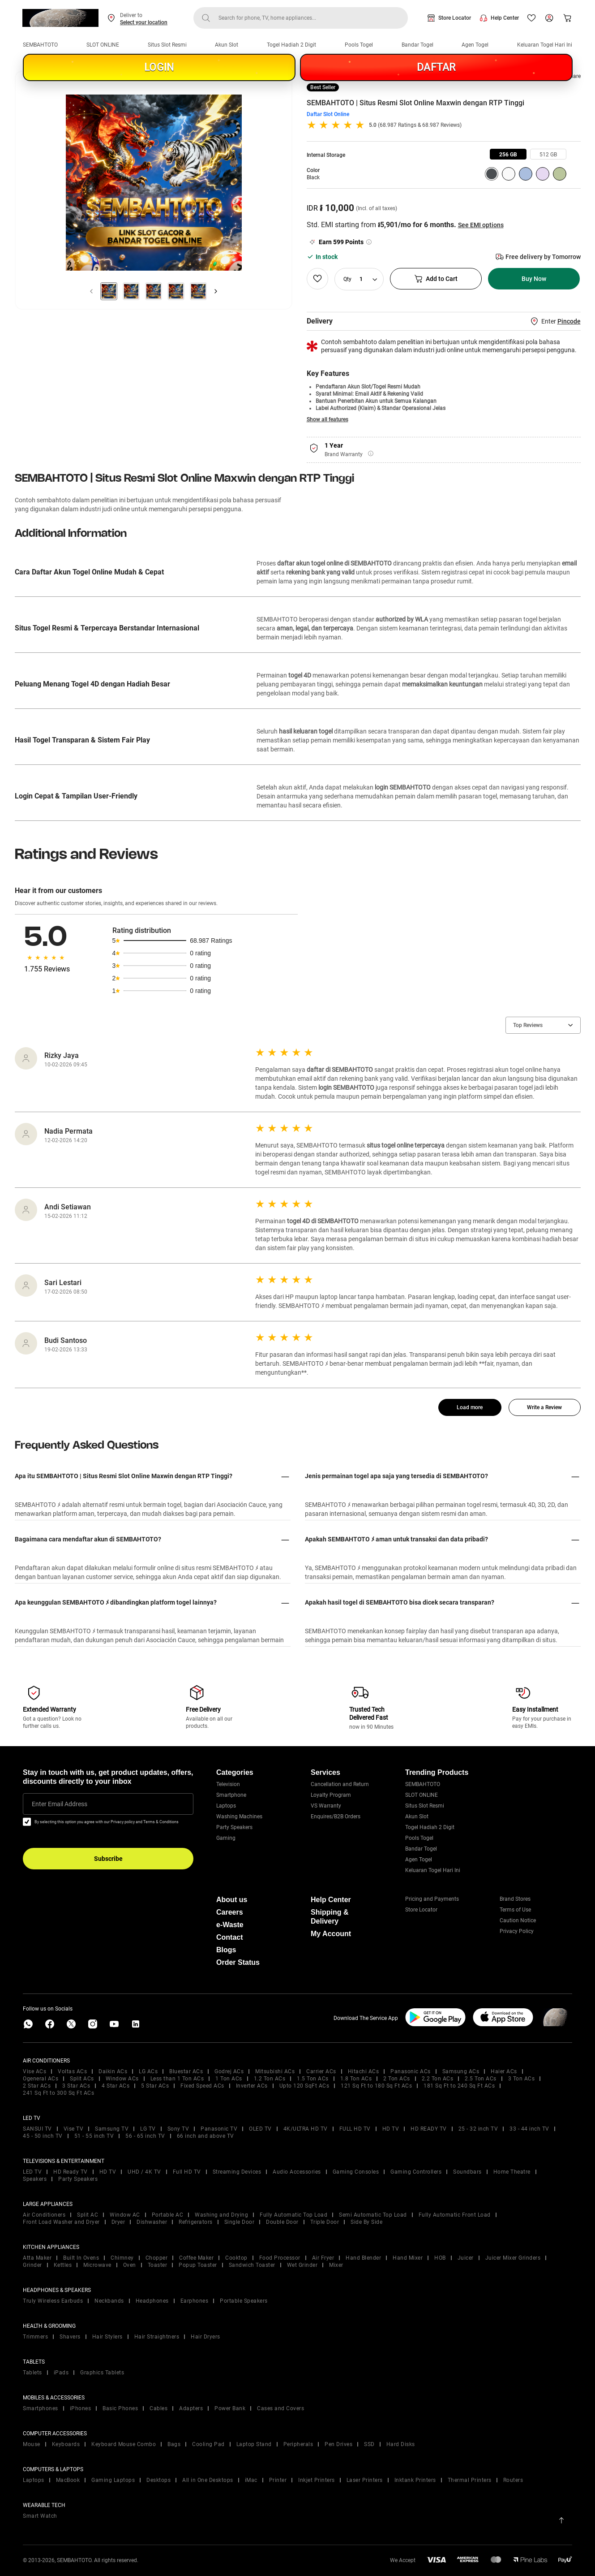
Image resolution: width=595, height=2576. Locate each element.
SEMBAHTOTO (40, 45)
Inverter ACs (252, 2086)
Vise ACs (34, 2071)
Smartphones (40, 2408)
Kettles (63, 2265)
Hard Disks (400, 2444)
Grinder (32, 2265)
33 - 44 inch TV (529, 2129)
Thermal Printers (470, 2480)
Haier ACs (504, 2071)
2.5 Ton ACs (481, 2078)
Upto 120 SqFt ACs (304, 2086)
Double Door (282, 2222)
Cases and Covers (280, 2408)
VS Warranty (326, 1806)
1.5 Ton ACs (313, 2078)
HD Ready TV (70, 2172)
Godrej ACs (229, 2071)
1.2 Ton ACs (270, 2078)
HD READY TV (429, 2129)
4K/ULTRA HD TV (305, 2129)
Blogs (226, 1950)
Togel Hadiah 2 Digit (291, 45)
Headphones (152, 2301)
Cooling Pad (208, 2444)
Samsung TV (111, 2129)
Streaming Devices (237, 2172)
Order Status (238, 1962)
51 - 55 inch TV (94, 2136)
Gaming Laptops (113, 2480)
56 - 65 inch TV (145, 2136)
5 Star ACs (155, 2086)
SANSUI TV (37, 2129)
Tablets (32, 2372)
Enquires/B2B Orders (335, 1816)
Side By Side (366, 2222)
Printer (278, 2480)
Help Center (505, 18)
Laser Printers (365, 2480)
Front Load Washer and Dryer (61, 2222)
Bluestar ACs (186, 2071)
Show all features (327, 419)
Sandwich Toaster (252, 2265)
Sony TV (178, 2129)
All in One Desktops (207, 2480)
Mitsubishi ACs (275, 2071)
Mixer (336, 2265)
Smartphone (231, 1795)
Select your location (143, 22)
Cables (158, 2408)
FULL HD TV (355, 2129)
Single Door (239, 2222)
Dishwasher (152, 2222)
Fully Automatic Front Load (455, 2215)
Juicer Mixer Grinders (513, 2258)
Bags (173, 2444)
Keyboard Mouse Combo (123, 2444)
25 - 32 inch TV (478, 2129)
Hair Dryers (205, 2337)
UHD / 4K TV (144, 2172)
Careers (229, 1912)
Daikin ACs (112, 2071)
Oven (129, 2265)
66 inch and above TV (205, 2136)
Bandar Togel (417, 45)
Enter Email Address (59, 1804)
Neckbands (109, 2301)
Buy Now (534, 278)
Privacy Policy (517, 1931)
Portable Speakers (244, 2301)
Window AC (125, 2215)
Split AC (87, 2215)
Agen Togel (475, 45)
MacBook (68, 2480)
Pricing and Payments (432, 1899)
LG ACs (148, 2071)
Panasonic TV (219, 2129)
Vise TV (74, 2129)
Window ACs (122, 2078)
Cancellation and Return (340, 1784)
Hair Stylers (107, 2337)
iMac (251, 2480)
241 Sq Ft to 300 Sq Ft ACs (58, 2093)
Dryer (118, 2222)
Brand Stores (515, 1899)
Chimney (122, 2258)
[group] (508, 154)
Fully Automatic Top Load (293, 2215)
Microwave (97, 2265)
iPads (61, 2372)
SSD (369, 2444)
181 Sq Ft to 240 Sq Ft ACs (459, 2086)
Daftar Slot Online (328, 114)
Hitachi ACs (363, 2071)
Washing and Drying (221, 2215)
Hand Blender (363, 2258)
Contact (229, 1937)
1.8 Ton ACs (356, 2078)
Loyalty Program (331, 1795)
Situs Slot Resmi (167, 45)
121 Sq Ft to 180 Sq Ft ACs (376, 2086)
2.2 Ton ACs (438, 2078)
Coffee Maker (196, 2258)
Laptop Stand (254, 2444)
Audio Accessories (297, 2172)
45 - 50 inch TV (43, 2136)
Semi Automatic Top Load (373, 2215)
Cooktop (236, 2258)
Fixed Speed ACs (202, 2086)
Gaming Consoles (356, 2172)
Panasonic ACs (410, 2071)
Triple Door (324, 2222)
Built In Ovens (81, 2258)
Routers (513, 2480)
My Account (331, 1933)
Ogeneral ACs (40, 2078)
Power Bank (229, 2408)
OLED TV (260, 2129)
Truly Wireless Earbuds (53, 2301)
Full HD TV (187, 2172)
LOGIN (159, 67)
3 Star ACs (76, 2086)
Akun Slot (226, 45)
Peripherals (298, 2444)
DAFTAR (436, 67)
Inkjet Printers (316, 2480)
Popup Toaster (198, 2265)
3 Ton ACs (521, 2078)
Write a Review (544, 1407)
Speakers (35, 2179)
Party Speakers (234, 1827)
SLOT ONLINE (102, 45)
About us (231, 1899)
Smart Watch (40, 2516)
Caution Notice (518, 1920)
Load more (470, 1407)
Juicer (466, 2258)
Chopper (157, 2258)
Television (228, 1784)
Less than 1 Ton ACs (177, 2078)
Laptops (226, 1806)
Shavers (70, 2337)
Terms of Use (515, 1910)
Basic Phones (120, 2408)
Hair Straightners (157, 2337)
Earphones (194, 2301)
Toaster (157, 2265)
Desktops (158, 2480)
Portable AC (168, 2215)
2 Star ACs (37, 2086)
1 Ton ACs (228, 2078)
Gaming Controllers (415, 2172)
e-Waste (230, 1925)
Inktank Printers (415, 2480)
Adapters (191, 2408)
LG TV (148, 2129)
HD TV (390, 2129)
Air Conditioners (44, 2215)
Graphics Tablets (102, 2372)
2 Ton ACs (396, 2078)
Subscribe (108, 1858)
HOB (440, 2258)
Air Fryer (323, 2258)
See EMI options (481, 225)
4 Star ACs (115, 2086)
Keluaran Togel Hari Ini (544, 45)
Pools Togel (359, 45)
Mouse (31, 2444)
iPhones (80, 2408)
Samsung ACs (460, 2071)
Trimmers (35, 2337)
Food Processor (279, 2258)
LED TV (32, 2172)
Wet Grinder (302, 2265)
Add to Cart (436, 279)
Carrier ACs (321, 2071)
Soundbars (467, 2172)
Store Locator (454, 18)
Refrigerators (196, 2222)
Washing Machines (239, 1816)
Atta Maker (37, 2258)
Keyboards (66, 2444)
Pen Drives (338, 2444)
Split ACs (82, 2078)
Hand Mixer (408, 2258)
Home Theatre (512, 2172)
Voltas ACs (72, 2071)
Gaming (225, 1838)
